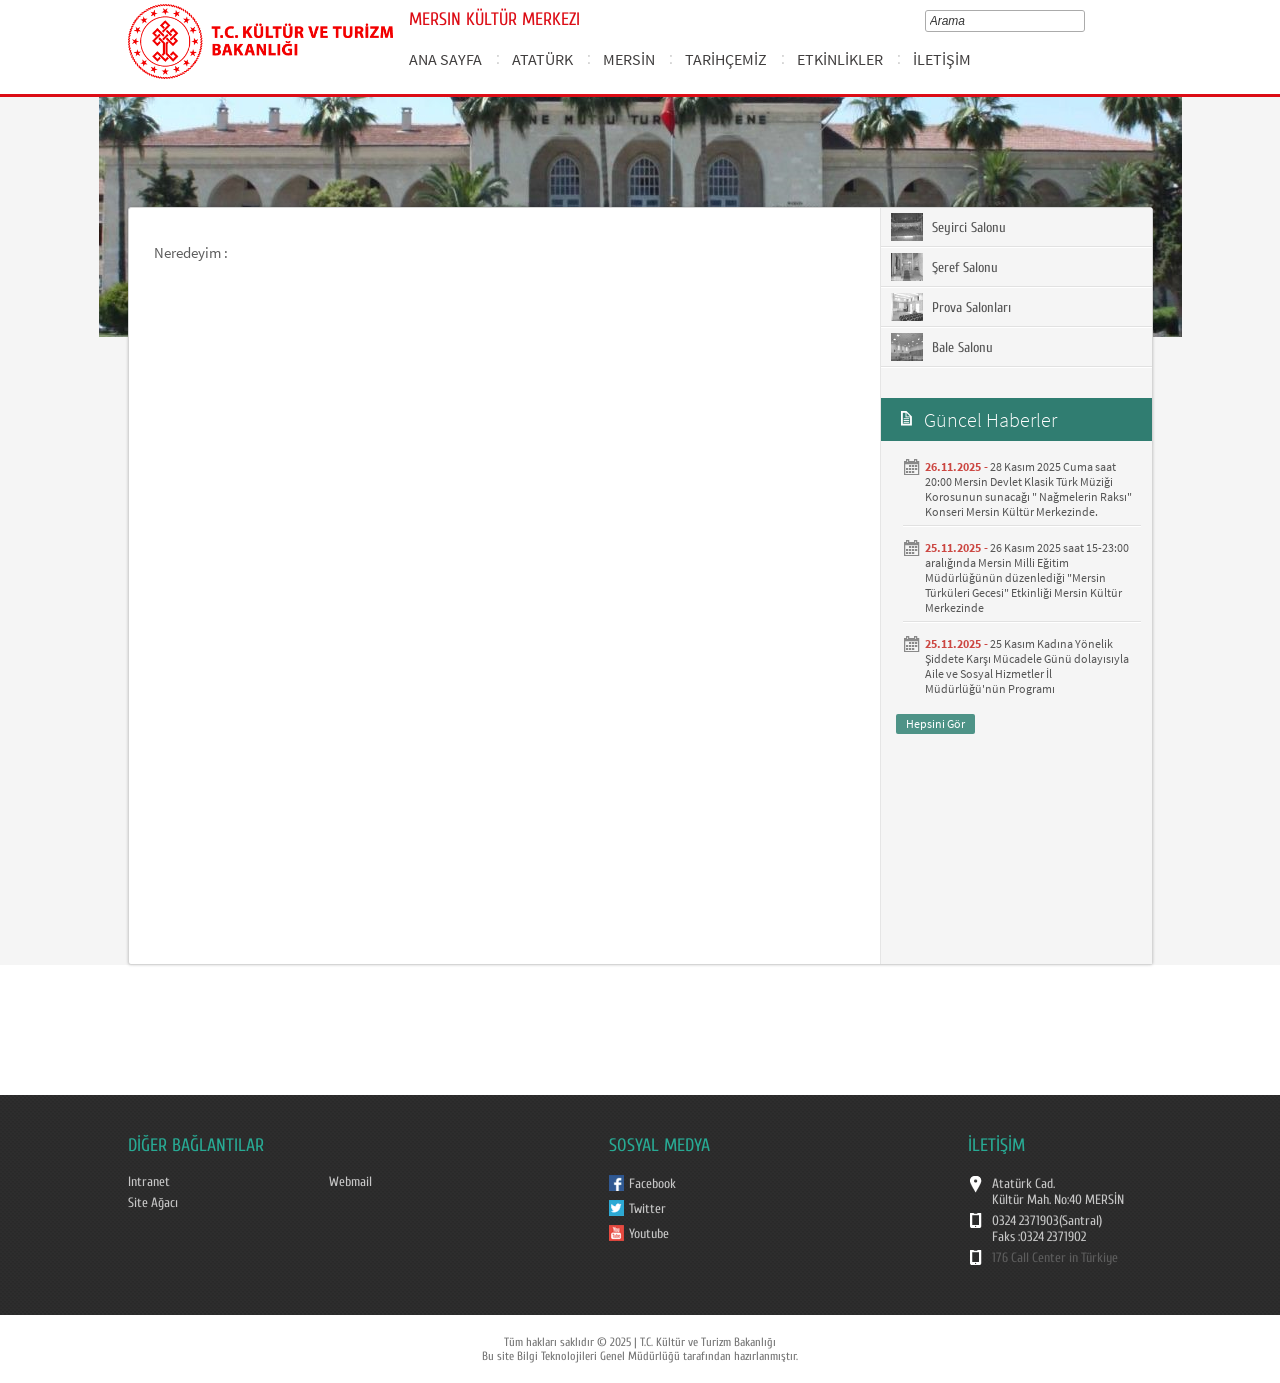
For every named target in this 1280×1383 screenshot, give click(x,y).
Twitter (647, 1209)
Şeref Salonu (944, 267)
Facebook (652, 1184)
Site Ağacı (153, 1203)
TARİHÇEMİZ (726, 59)
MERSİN (629, 59)
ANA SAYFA (445, 59)
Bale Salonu (942, 347)
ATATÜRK (542, 59)
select (1083, 21)
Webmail (350, 1182)
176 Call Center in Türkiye (1055, 1258)
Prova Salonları (951, 307)
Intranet (149, 1182)
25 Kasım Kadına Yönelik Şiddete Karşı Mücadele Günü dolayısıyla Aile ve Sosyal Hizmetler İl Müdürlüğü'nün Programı (1027, 666)
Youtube (649, 1234)
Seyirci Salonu (948, 227)
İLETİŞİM (942, 59)
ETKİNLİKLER (840, 59)
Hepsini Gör (935, 723)
